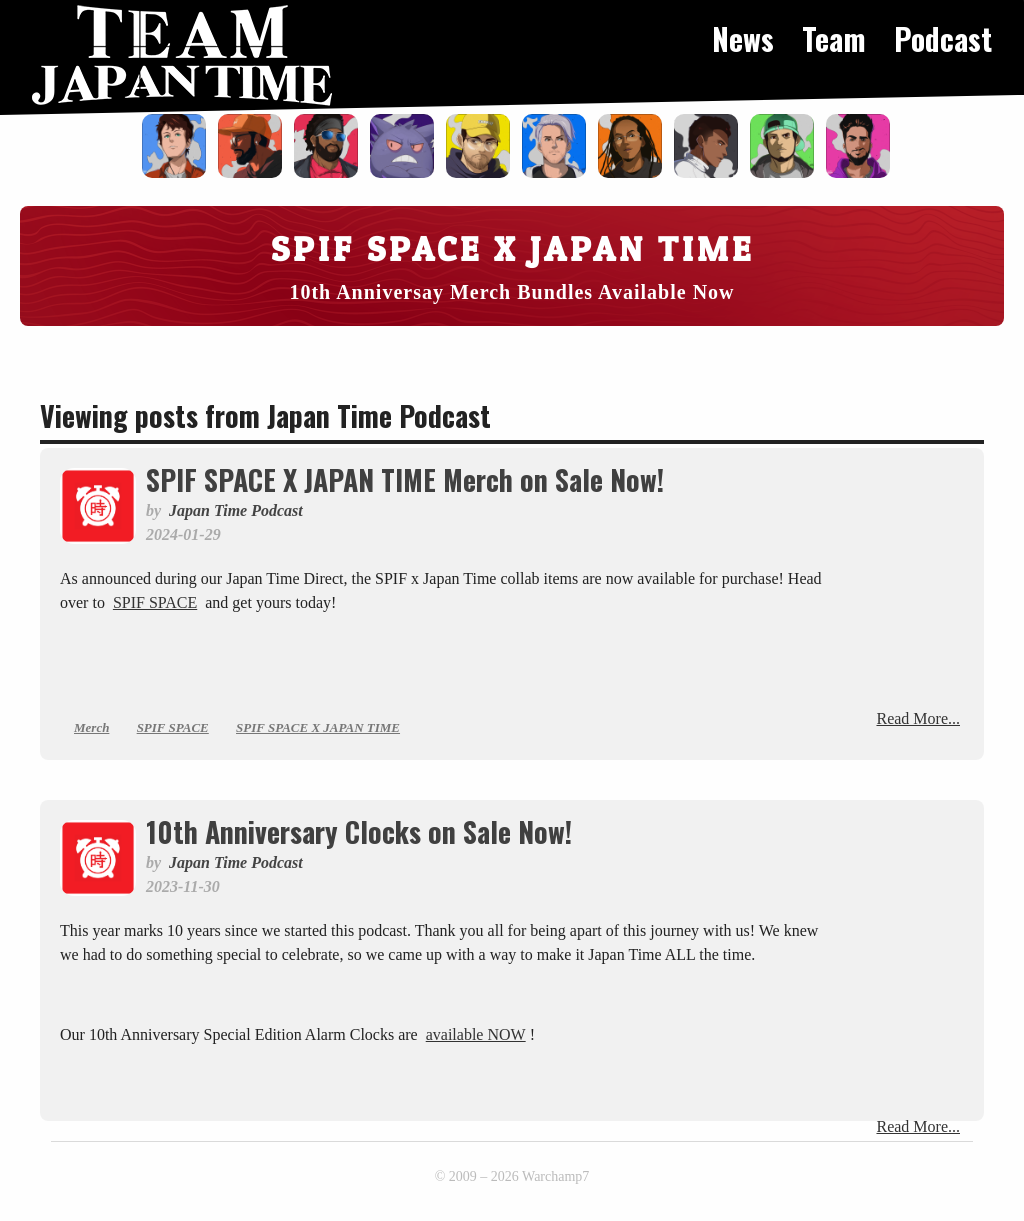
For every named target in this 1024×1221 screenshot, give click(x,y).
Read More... (918, 718)
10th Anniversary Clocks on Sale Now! (359, 831)
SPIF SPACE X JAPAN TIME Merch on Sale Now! (405, 479)
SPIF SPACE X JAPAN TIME (318, 727)
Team (834, 38)
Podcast (943, 38)
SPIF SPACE (155, 602)
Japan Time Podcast (236, 510)
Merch (91, 727)
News (743, 38)
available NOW (476, 1034)
